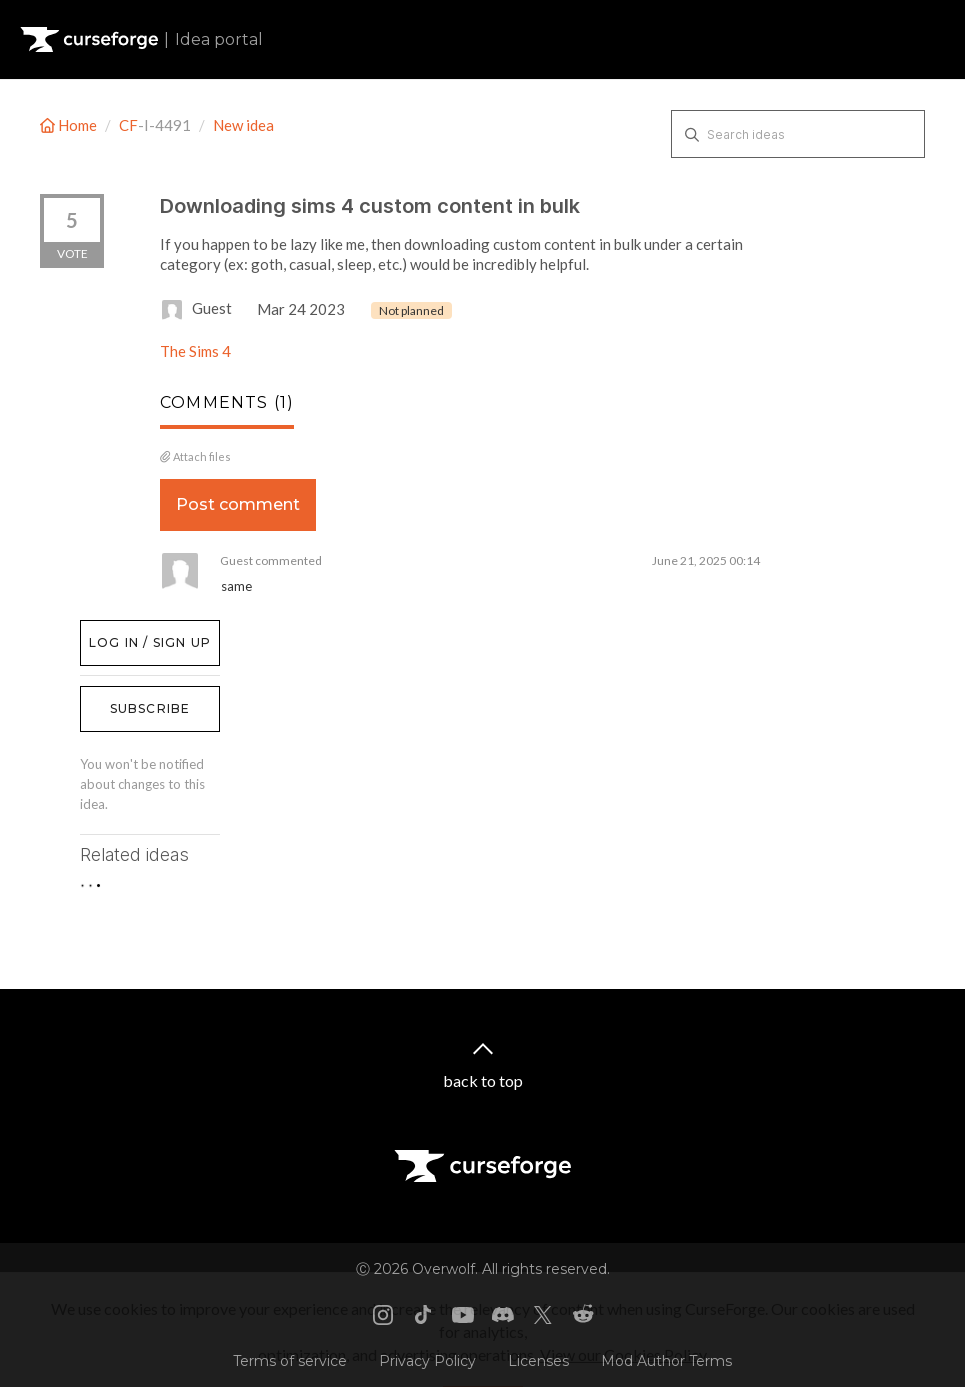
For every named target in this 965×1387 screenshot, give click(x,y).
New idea (243, 125)
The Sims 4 (195, 351)
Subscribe (150, 708)
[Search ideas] (798, 134)
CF (128, 125)
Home (70, 125)
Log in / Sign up (130, 630)
